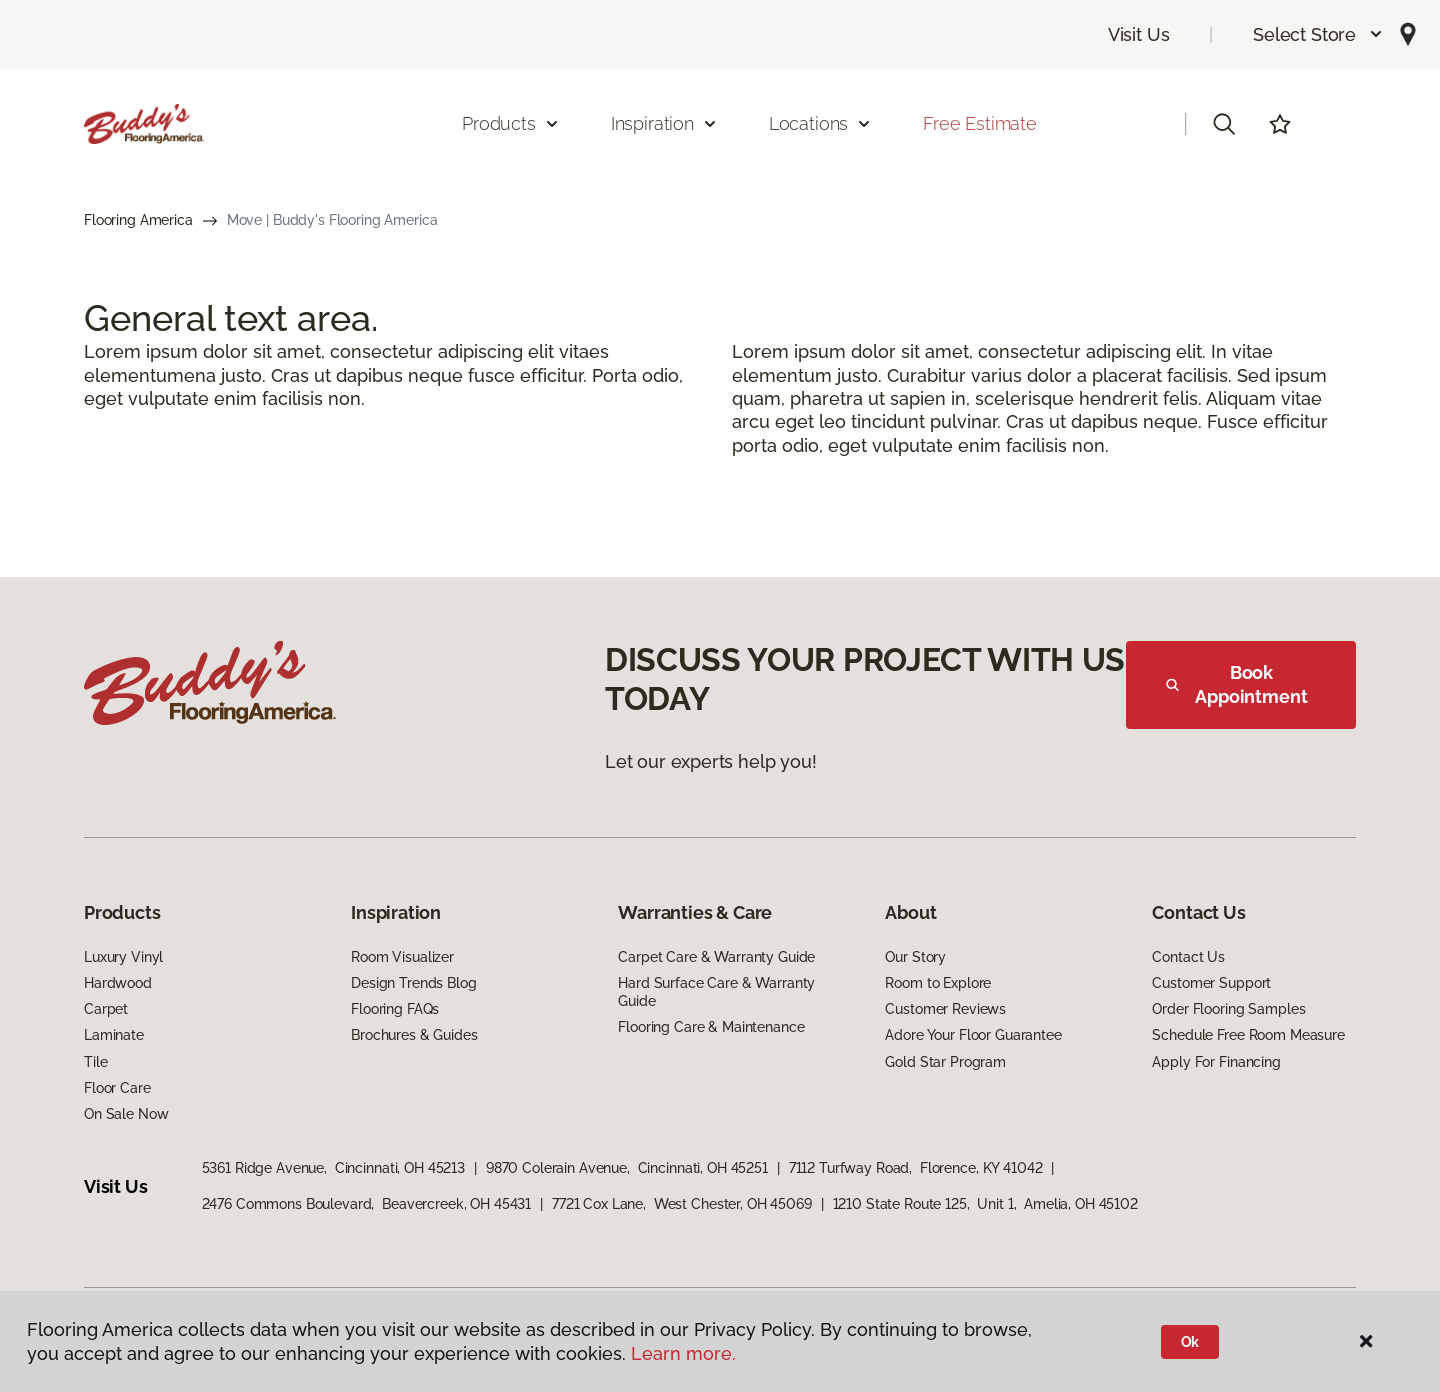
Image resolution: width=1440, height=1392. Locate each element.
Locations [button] (820, 123)
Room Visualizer (402, 957)
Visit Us (1139, 34)
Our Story (915, 957)
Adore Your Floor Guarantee (973, 1035)
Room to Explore (938, 983)
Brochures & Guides (414, 1035)
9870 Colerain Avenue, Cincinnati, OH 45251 (627, 1168)
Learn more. (683, 1353)
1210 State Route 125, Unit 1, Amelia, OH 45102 (985, 1204)
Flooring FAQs (395, 1009)
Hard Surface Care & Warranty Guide (716, 992)
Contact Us (1188, 957)
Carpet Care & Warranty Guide (716, 957)
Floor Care (117, 1088)
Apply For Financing (1216, 1062)
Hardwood (118, 983)
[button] (1318, 34)
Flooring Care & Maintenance (711, 1027)
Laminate (114, 1035)
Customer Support (1211, 983)
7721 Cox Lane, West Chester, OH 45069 (682, 1204)
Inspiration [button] (664, 123)
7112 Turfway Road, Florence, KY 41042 (916, 1168)
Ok (1190, 1342)
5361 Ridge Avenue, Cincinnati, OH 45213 (333, 1168)
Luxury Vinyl (123, 957)
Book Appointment (1237, 684)
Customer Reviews (945, 1009)
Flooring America (138, 220)
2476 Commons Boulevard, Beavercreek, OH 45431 (367, 1204)
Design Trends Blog (413, 983)
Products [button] (511, 123)
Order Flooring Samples (1228, 1009)
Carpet (106, 1009)
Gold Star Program (945, 1062)
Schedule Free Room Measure (1248, 1035)
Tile (95, 1062)
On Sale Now (126, 1114)
